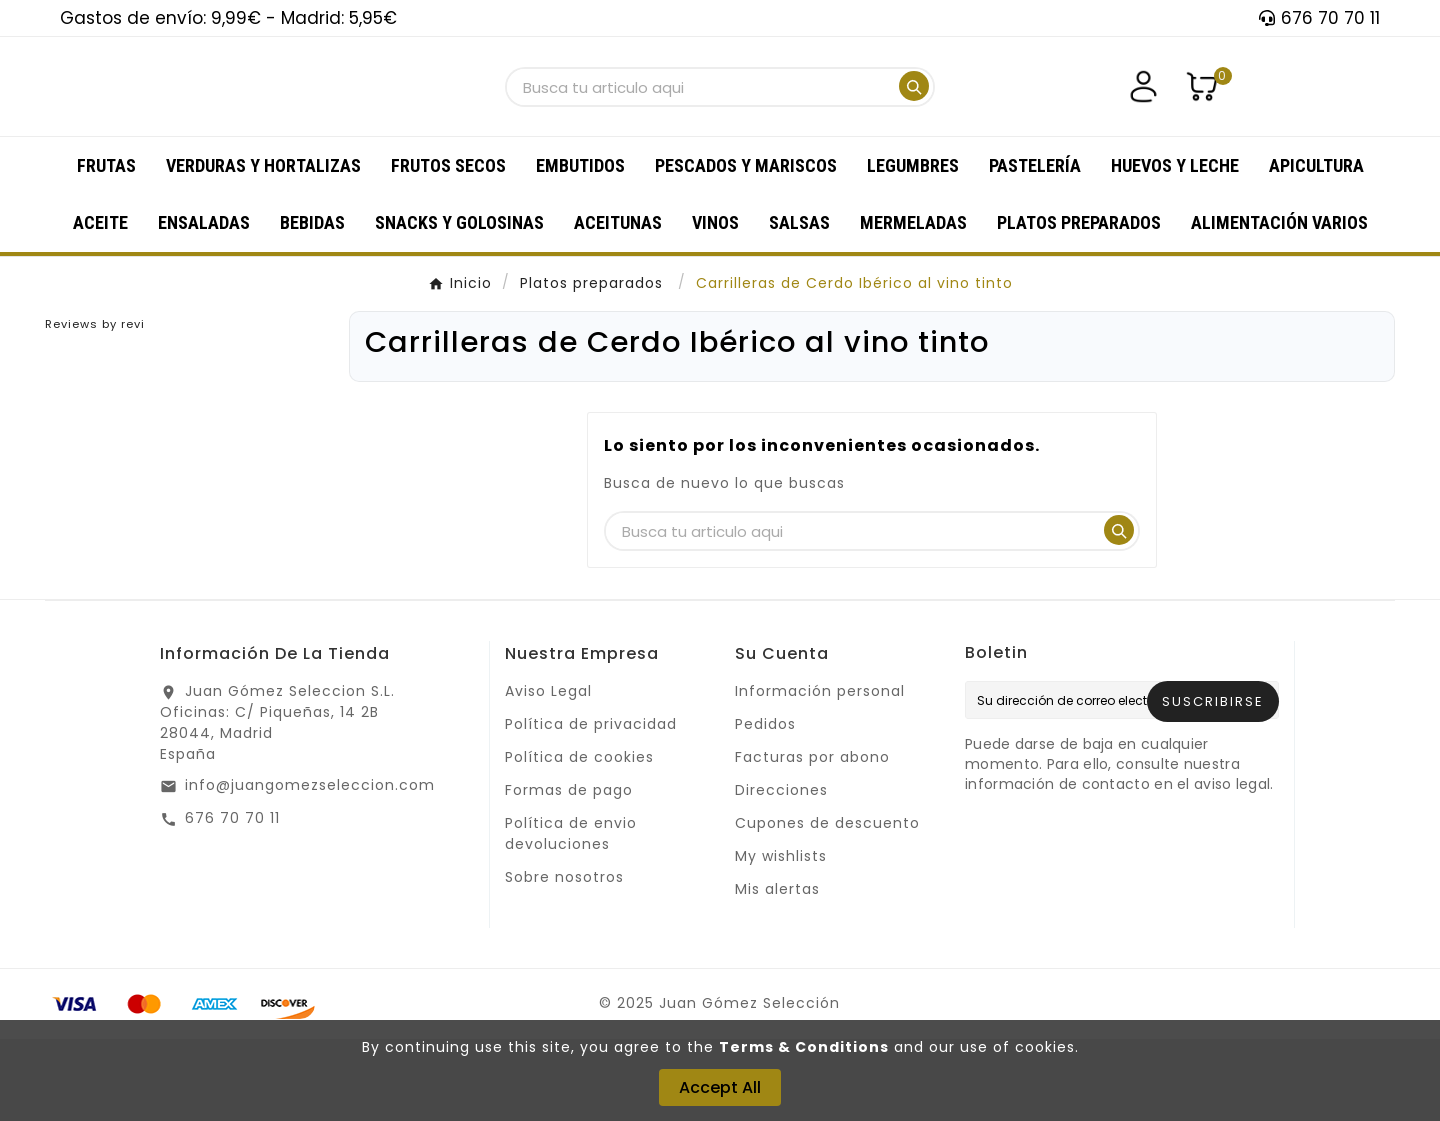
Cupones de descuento (827, 905)
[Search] (914, 127)
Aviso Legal (548, 773)
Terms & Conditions (804, 1047)
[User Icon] (1143, 127)
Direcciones (781, 872)
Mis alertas (777, 971)
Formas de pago (569, 872)
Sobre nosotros (564, 959)
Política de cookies (579, 839)
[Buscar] (701, 128)
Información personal (820, 773)
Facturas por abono (812, 839)
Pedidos (765, 806)
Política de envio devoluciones (571, 915)
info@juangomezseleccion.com (310, 867)
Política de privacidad (591, 806)
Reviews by (95, 406)
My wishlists (781, 938)
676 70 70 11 (232, 900)
